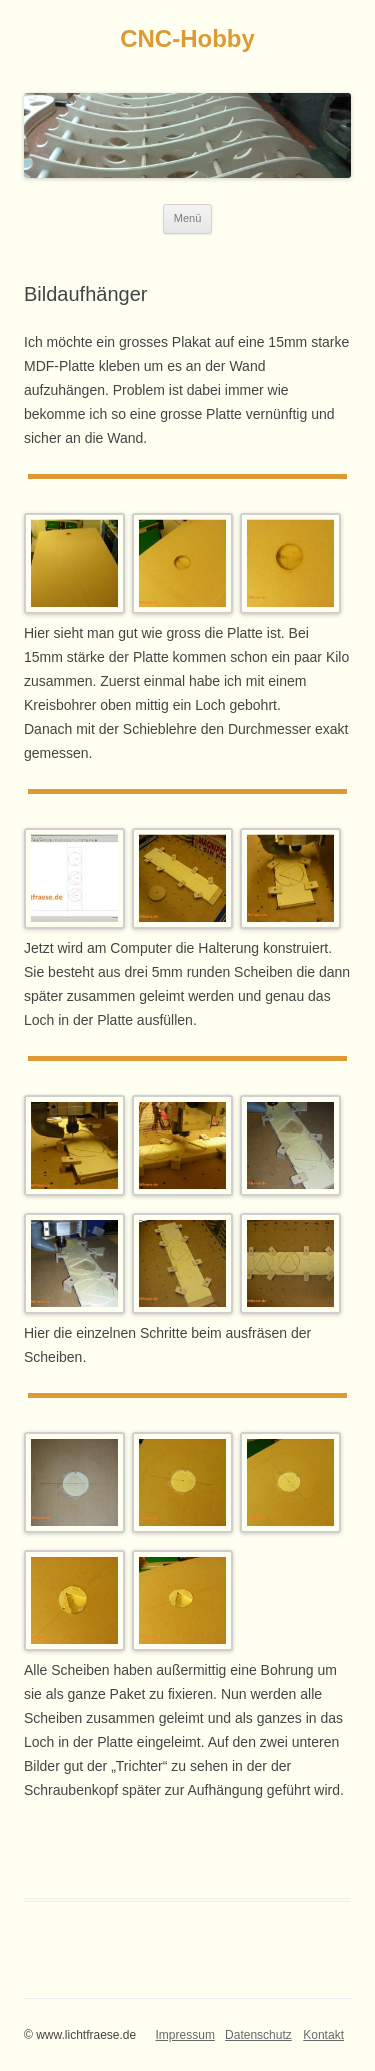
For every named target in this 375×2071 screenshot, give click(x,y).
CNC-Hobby (187, 38)
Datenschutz (258, 2035)
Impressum (185, 2035)
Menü (188, 218)
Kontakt (323, 2035)
